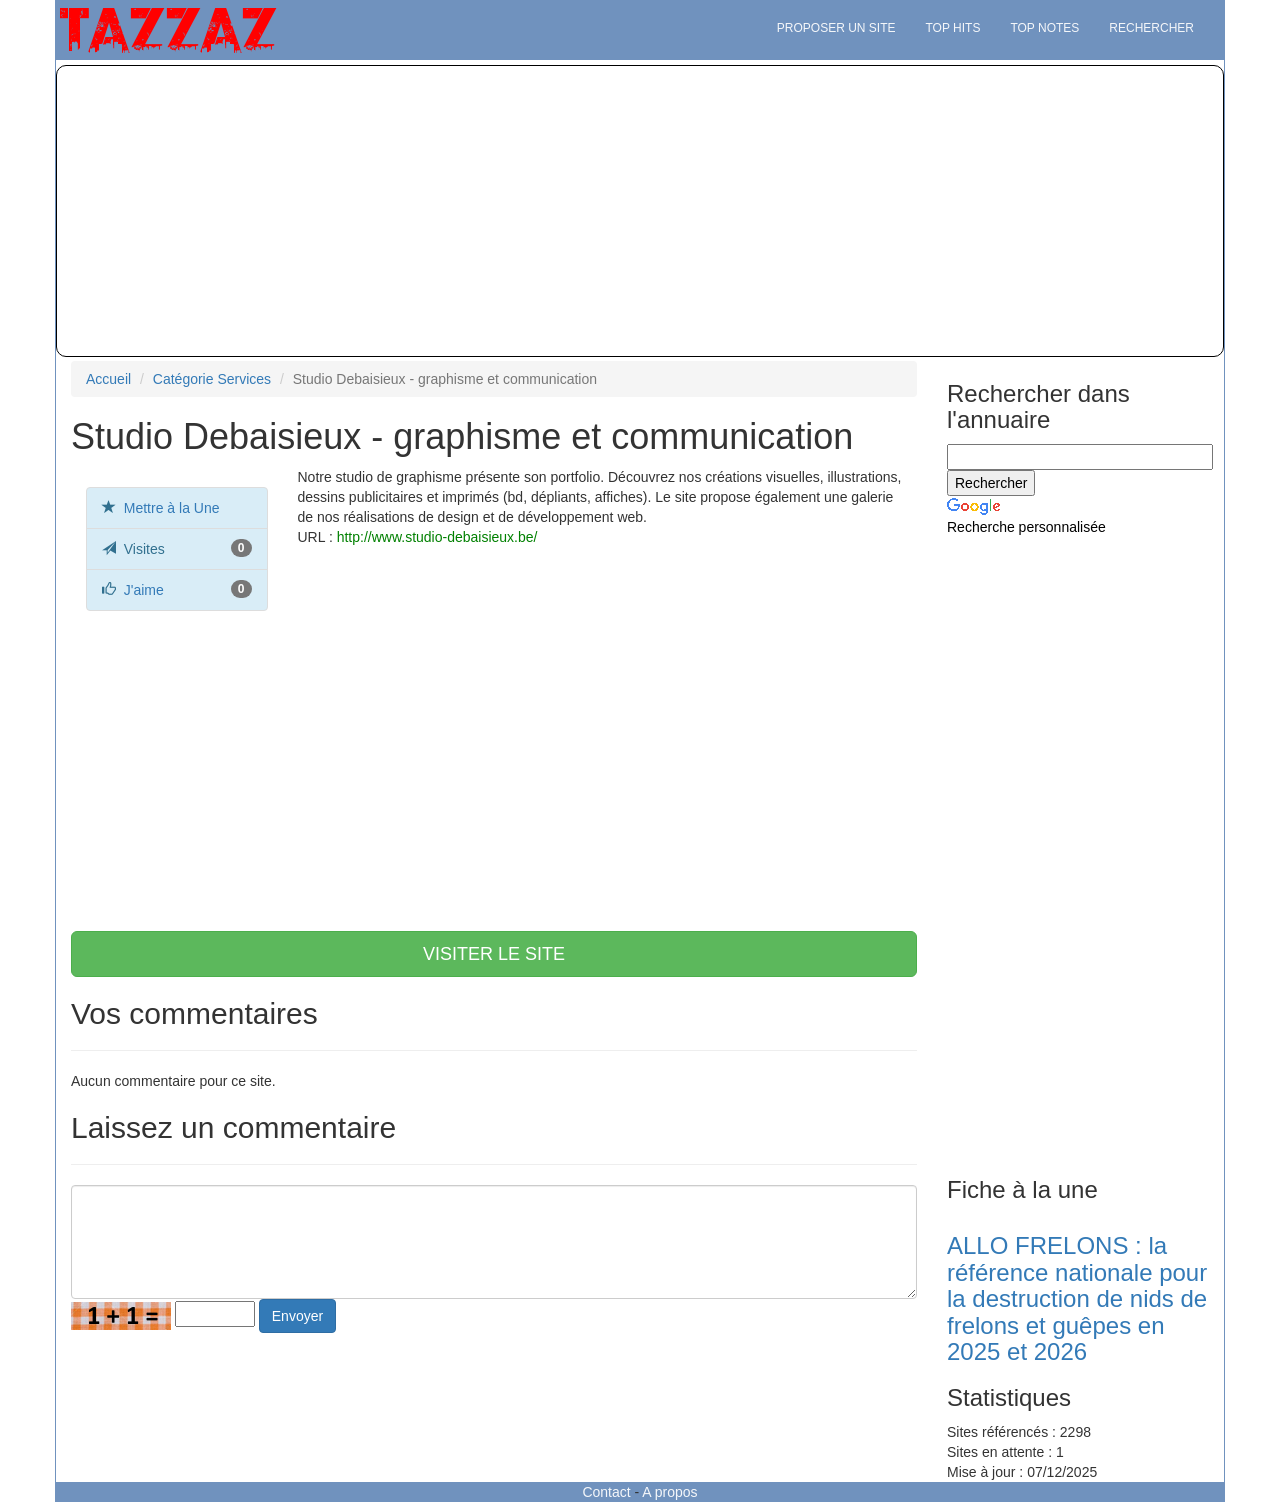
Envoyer (297, 1316)
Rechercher (1151, 28)
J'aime (144, 590)
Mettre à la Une (172, 508)
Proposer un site (836, 28)
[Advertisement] (640, 211)
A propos (669, 1492)
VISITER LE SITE (494, 954)
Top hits (953, 28)
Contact (606, 1492)
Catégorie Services (212, 379)
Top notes (1044, 28)
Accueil (108, 379)
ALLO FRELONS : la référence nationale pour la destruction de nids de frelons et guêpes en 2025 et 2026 (1077, 1298)
